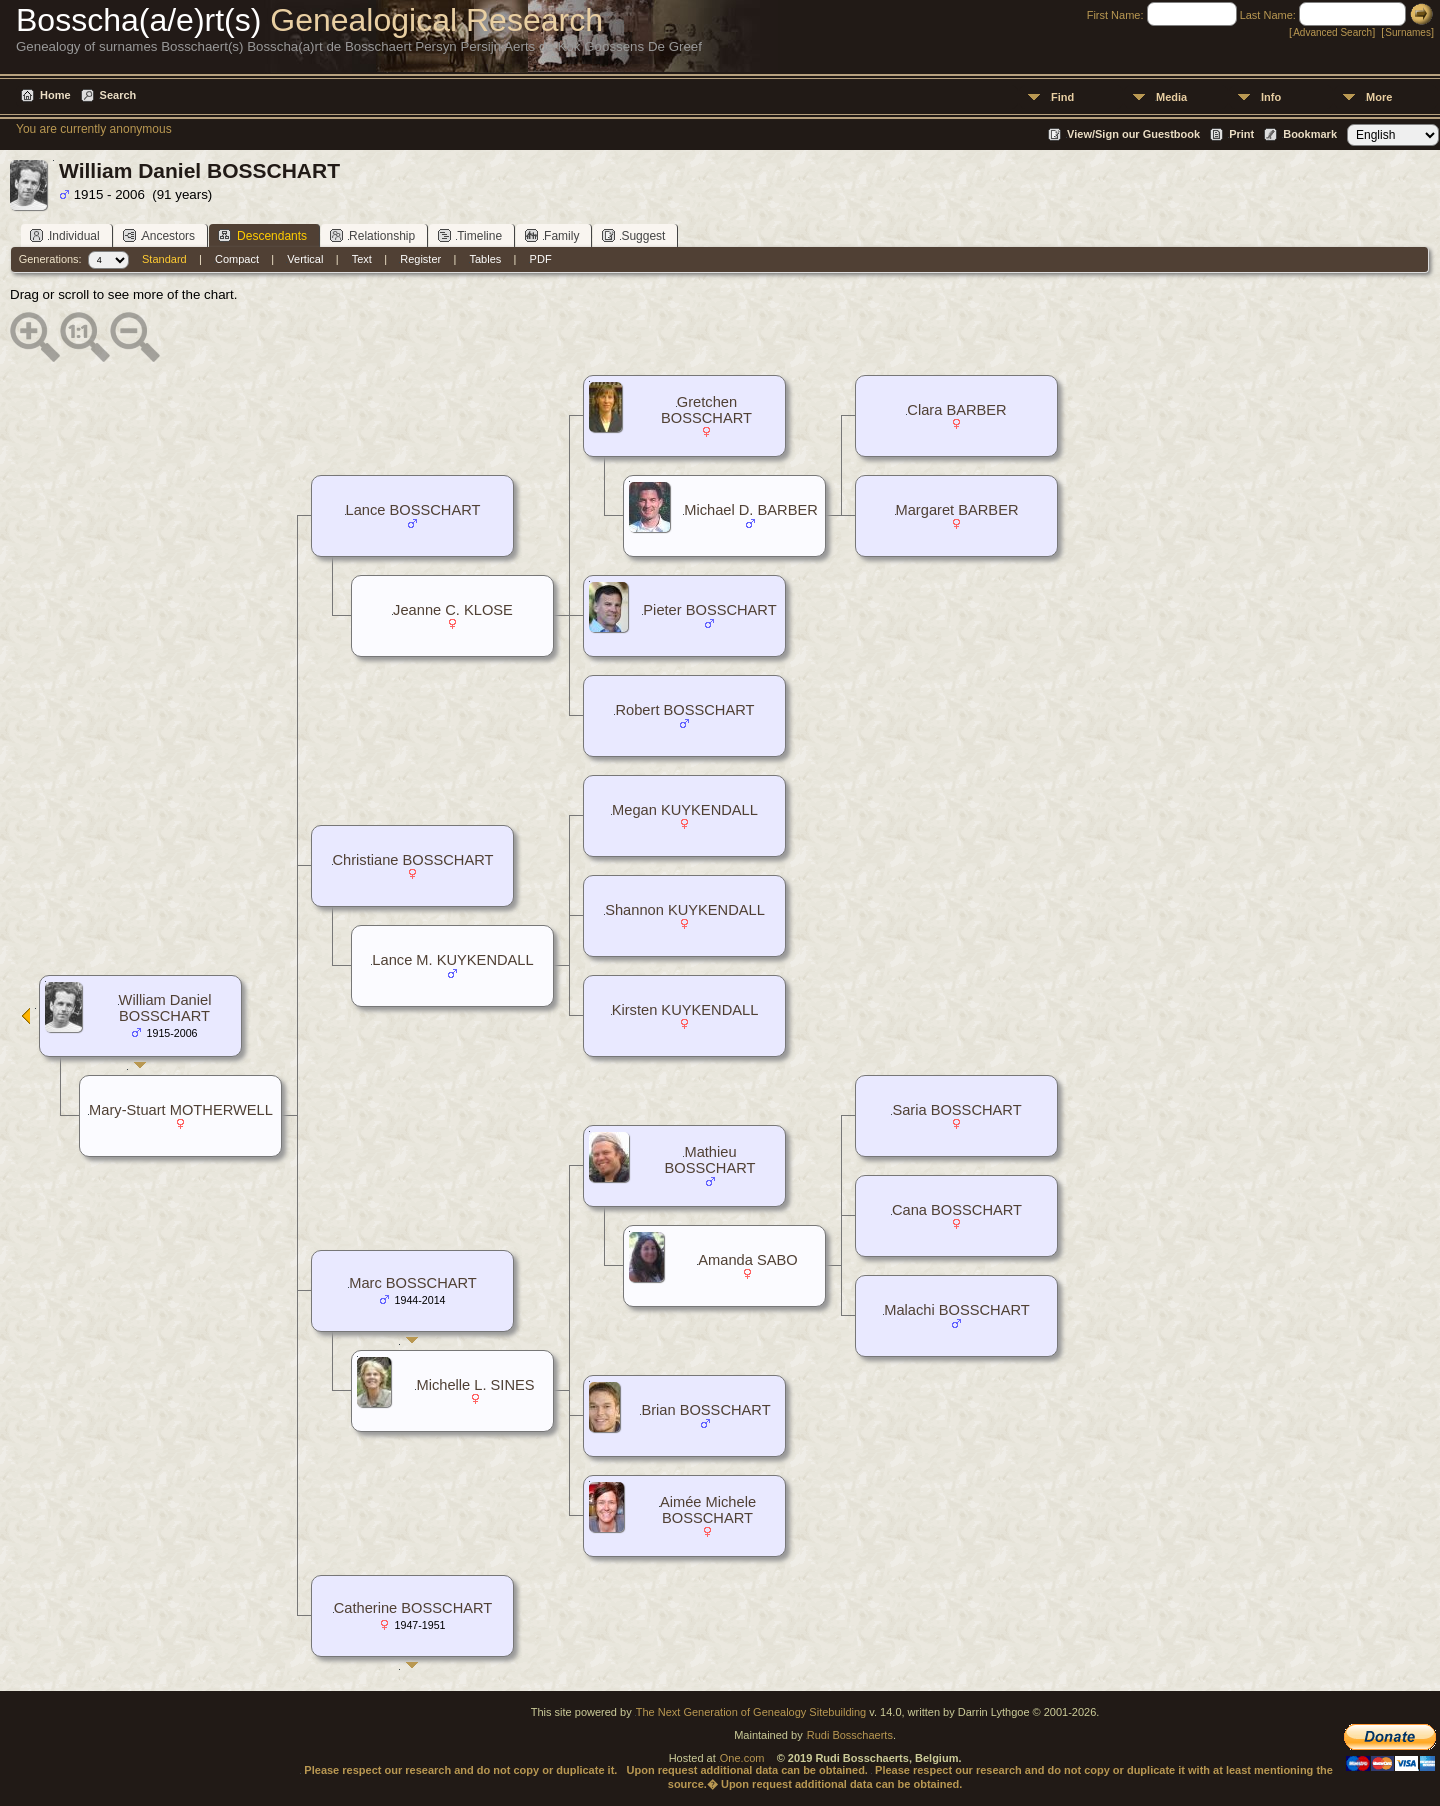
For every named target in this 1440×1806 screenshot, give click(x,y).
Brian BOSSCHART (705, 1410)
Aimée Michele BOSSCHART (708, 1510)
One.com (742, 1758)
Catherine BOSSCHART (413, 1608)
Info (1271, 97)
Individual (65, 235)
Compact (237, 259)
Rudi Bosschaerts (850, 1735)
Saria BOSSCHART (956, 1110)
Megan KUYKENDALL (685, 810)
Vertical (305, 259)
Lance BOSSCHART (413, 510)
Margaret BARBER (957, 510)
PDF (541, 259)
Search (118, 95)
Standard (164, 259)
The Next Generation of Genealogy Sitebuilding (751, 1712)
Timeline (470, 235)
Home (55, 95)
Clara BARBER (956, 410)
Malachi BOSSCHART (957, 1310)
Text (362, 259)
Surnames (1408, 32)
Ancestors (159, 235)
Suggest (633, 235)
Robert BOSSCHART (684, 710)
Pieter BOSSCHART (709, 610)
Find (1062, 97)
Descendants (262, 235)
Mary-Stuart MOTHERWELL (181, 1110)
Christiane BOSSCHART (413, 860)
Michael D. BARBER (751, 510)
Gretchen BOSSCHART (706, 410)
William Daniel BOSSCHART (165, 1008)
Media (1171, 97)
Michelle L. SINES (475, 1385)
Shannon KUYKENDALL (685, 910)
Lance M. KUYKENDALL (452, 960)
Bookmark (1310, 134)
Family (552, 235)
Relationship (372, 235)
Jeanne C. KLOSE (453, 610)
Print (1241, 134)
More (1379, 97)
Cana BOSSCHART (957, 1210)
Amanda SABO (747, 1260)
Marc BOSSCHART (413, 1283)
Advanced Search (1332, 32)
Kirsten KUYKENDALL (685, 1010)
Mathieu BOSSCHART (710, 1160)
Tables (486, 259)
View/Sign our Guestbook (1133, 134)
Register (420, 259)
